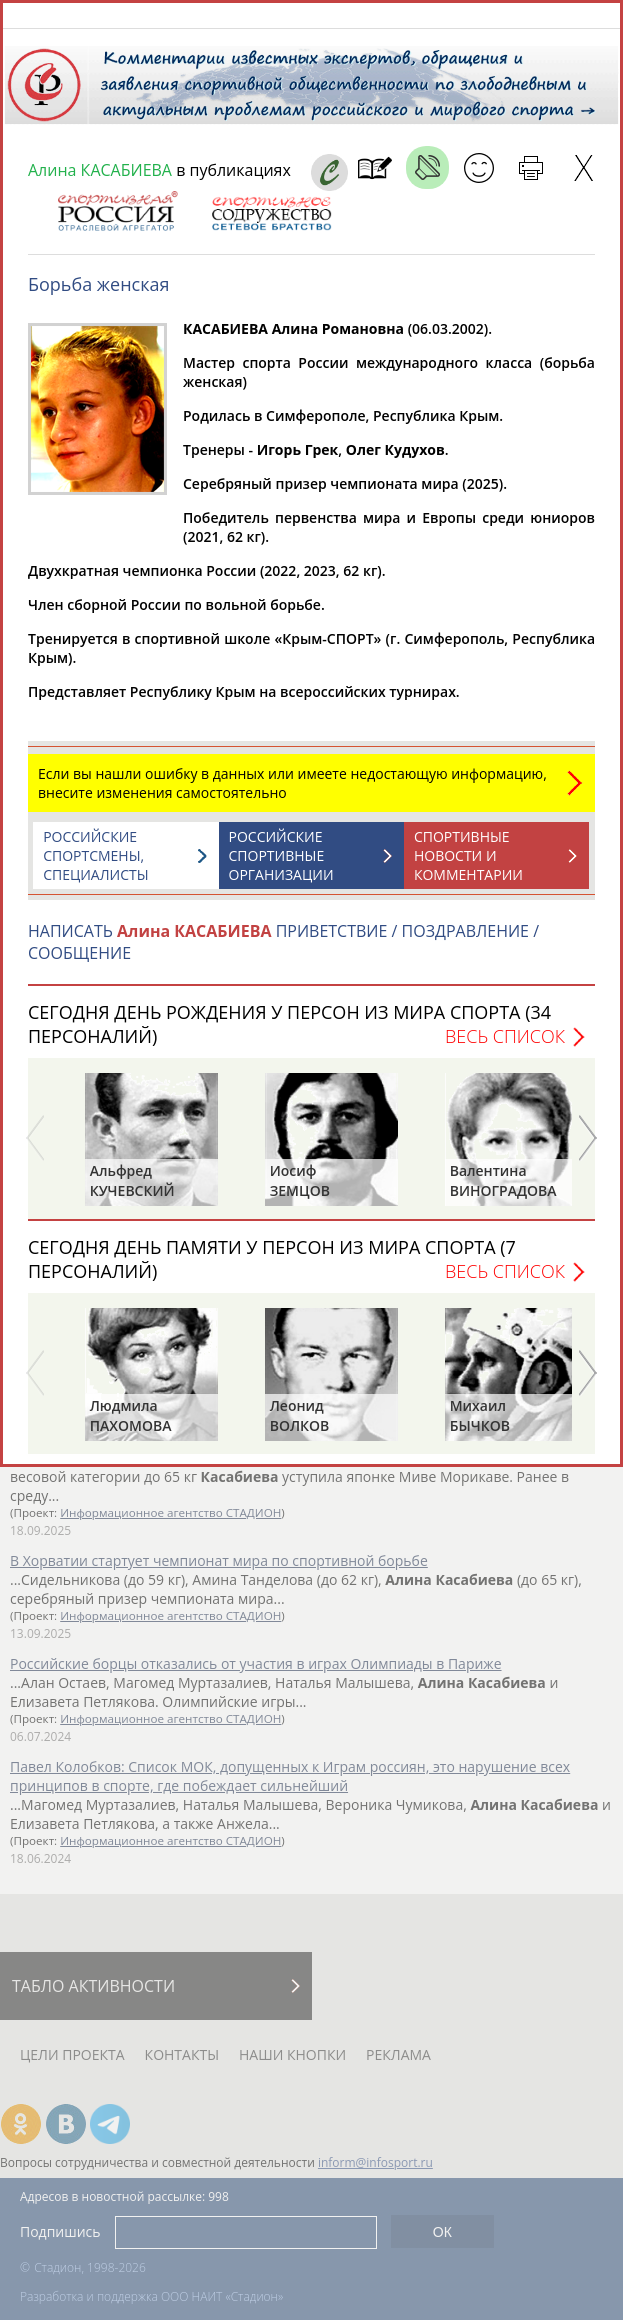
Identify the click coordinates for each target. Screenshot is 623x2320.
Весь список (505, 1046)
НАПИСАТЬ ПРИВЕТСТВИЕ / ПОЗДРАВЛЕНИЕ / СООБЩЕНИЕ (283, 952)
